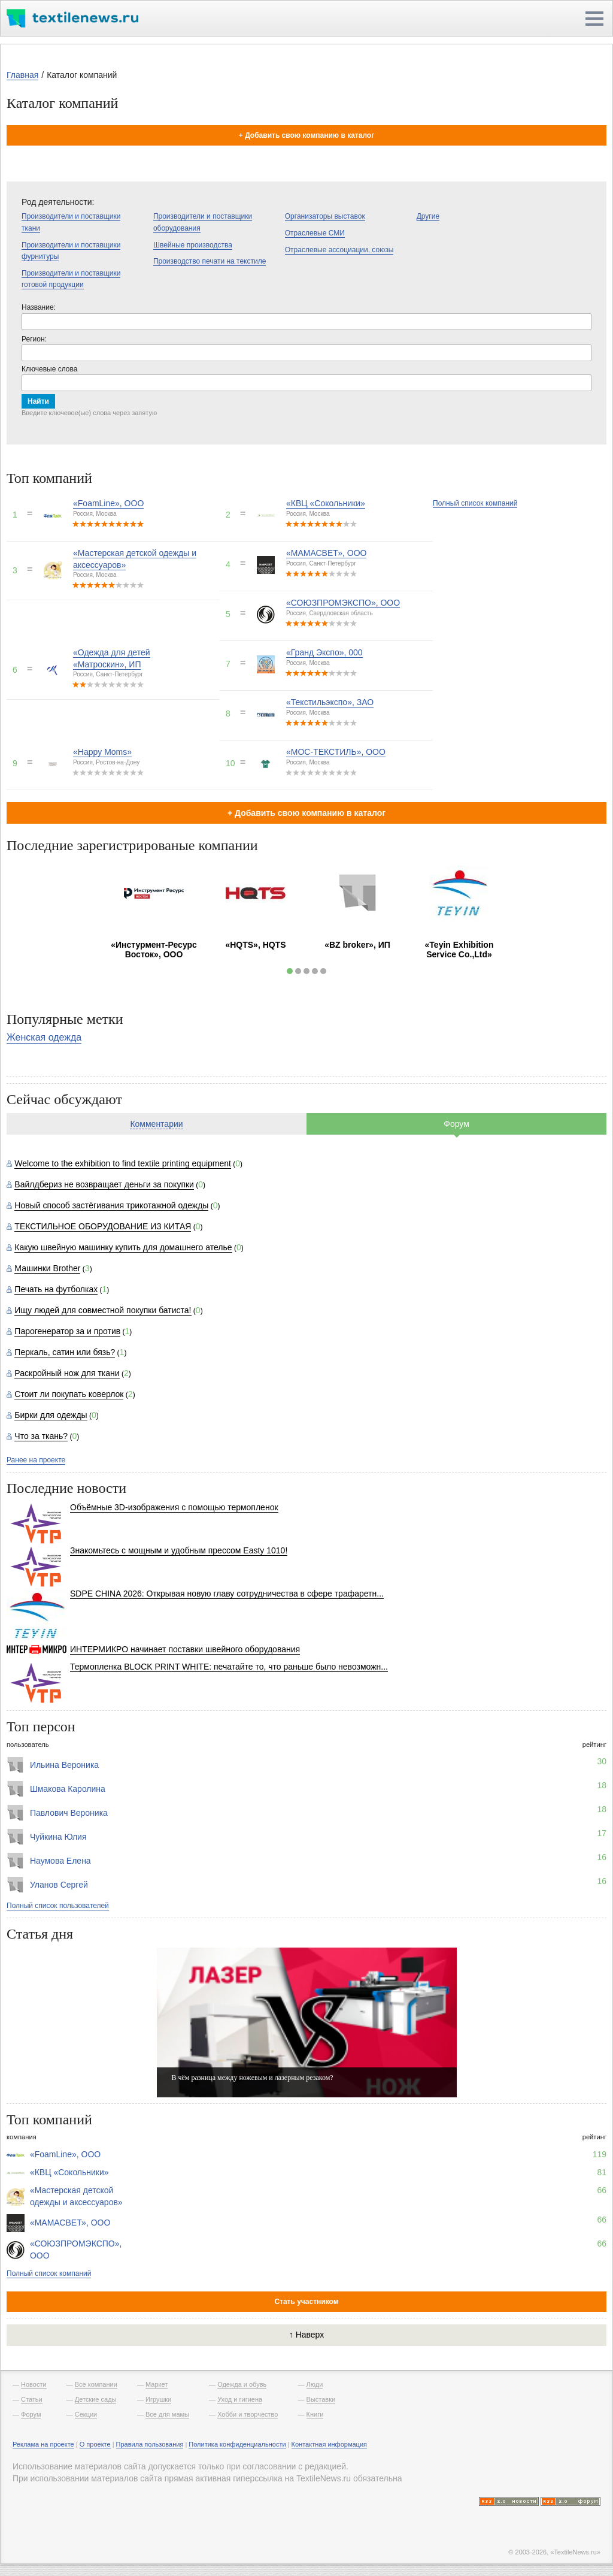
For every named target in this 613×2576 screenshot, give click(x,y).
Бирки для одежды (50, 1415)
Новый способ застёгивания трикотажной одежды (111, 1205)
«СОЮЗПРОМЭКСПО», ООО (343, 602)
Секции (86, 2414)
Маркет (156, 2384)
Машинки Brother (47, 1268)
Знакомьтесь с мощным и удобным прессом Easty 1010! (178, 1550)
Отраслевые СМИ (315, 233)
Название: (39, 307)
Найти (38, 401)
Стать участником (306, 2301)
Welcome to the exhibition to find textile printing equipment (122, 1163)
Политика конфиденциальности (237, 2444)
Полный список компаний (475, 503)
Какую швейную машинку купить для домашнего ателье (123, 1247)
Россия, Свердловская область (329, 613)
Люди (314, 2384)
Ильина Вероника (64, 1765)
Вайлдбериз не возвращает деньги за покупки (104, 1184)
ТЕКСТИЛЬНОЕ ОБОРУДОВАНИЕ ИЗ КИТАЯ (102, 1226)
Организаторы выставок (325, 216)
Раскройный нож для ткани (66, 1373)
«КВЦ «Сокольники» (325, 503)
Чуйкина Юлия (58, 1837)
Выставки (321, 2399)
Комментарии (156, 1124)
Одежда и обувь (241, 2384)
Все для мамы (167, 2414)
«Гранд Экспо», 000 (324, 652)
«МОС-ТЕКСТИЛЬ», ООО (336, 752)
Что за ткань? (41, 1436)
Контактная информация (329, 2444)
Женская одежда (44, 1037)
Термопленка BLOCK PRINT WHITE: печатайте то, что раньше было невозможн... (229, 1666)
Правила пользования (150, 2444)
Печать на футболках (56, 1289)
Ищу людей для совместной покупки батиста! (102, 1310)
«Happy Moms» (102, 752)
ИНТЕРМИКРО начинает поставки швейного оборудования (185, 1649)
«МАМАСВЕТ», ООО (326, 553)
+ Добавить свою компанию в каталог (306, 135)
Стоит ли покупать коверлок (68, 1394)
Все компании (96, 2384)
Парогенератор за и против (67, 1331)
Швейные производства (192, 245)
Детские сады (96, 2399)
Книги (315, 2414)
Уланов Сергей (59, 1884)
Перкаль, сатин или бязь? (64, 1352)
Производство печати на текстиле (209, 261)
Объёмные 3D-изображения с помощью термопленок (174, 1507)
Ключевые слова (49, 369)
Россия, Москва (95, 513)
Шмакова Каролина (67, 1789)
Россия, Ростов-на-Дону (106, 762)
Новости (34, 2384)
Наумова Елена (60, 1861)
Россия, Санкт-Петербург (321, 563)
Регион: (34, 339)
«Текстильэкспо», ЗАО (330, 702)
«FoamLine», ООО (108, 503)
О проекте (95, 2444)
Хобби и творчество (247, 2414)
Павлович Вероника (69, 1813)
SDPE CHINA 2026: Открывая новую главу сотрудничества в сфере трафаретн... (227, 1593)
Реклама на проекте (43, 2444)
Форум (456, 1124)
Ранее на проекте (36, 1460)
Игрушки (158, 2399)
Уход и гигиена (239, 2399)
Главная (22, 75)
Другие (428, 216)
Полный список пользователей (58, 1905)
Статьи (32, 2399)
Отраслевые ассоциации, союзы (339, 250)
